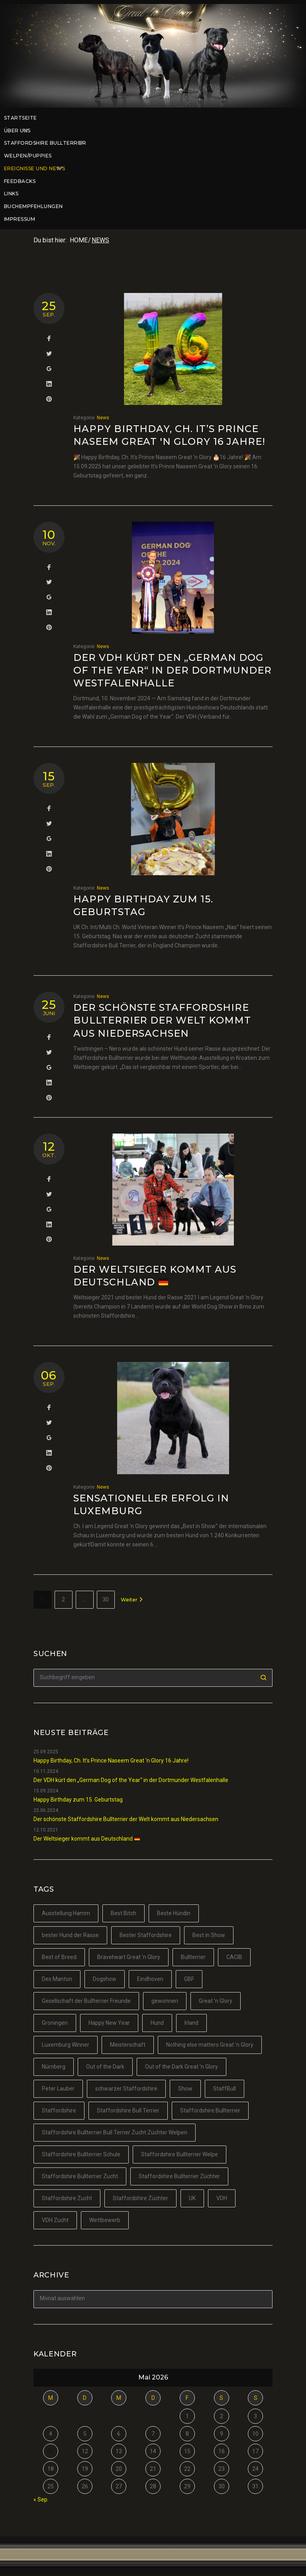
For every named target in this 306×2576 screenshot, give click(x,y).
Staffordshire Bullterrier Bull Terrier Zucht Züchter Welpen (114, 2132)
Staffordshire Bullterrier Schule (81, 2154)
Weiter (132, 1599)
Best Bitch (123, 1913)
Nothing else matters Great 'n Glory (209, 2045)
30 (105, 1599)
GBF (189, 1979)
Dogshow (104, 1979)
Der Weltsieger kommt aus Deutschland (86, 1838)
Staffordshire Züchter (140, 2198)
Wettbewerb (104, 2220)
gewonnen (164, 2001)
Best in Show (208, 1935)
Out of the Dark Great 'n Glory (181, 2066)
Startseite (20, 118)
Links (11, 193)
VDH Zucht (55, 2220)
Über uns (20, 130)
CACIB (234, 1957)
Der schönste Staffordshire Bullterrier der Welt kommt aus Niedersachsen (162, 1020)
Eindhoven (150, 1979)
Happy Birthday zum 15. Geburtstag (78, 1799)
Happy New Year (109, 2023)
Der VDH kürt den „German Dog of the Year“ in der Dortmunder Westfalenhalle (172, 670)
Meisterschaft (127, 2045)
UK (192, 2198)
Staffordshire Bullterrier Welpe (179, 2154)
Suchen (264, 1678)
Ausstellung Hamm (66, 1913)
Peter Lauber (58, 2088)
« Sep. (41, 2499)
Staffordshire (59, 2110)
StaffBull (224, 2088)
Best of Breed (59, 1957)
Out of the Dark (105, 2066)
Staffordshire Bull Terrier (128, 2110)
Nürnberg (53, 2066)
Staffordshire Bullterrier (48, 143)
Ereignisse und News (37, 168)
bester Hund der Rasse (70, 1935)
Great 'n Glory (215, 2001)
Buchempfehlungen (33, 206)
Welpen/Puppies (28, 156)
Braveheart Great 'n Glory (128, 1957)
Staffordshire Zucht (67, 2198)
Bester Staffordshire (146, 1935)
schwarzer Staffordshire (126, 2088)
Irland (191, 2023)
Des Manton (57, 1979)
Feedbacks (19, 181)
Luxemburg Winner (65, 2045)
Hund (157, 2023)
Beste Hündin (173, 1913)
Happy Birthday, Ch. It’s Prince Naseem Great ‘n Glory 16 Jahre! (110, 1760)
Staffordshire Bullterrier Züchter (179, 2176)
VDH (221, 2198)
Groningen (55, 2023)
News (103, 417)
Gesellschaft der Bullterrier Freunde (86, 2001)
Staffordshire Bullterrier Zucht (80, 2176)
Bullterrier (193, 1957)
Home (79, 240)
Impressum (19, 219)
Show (185, 2088)
